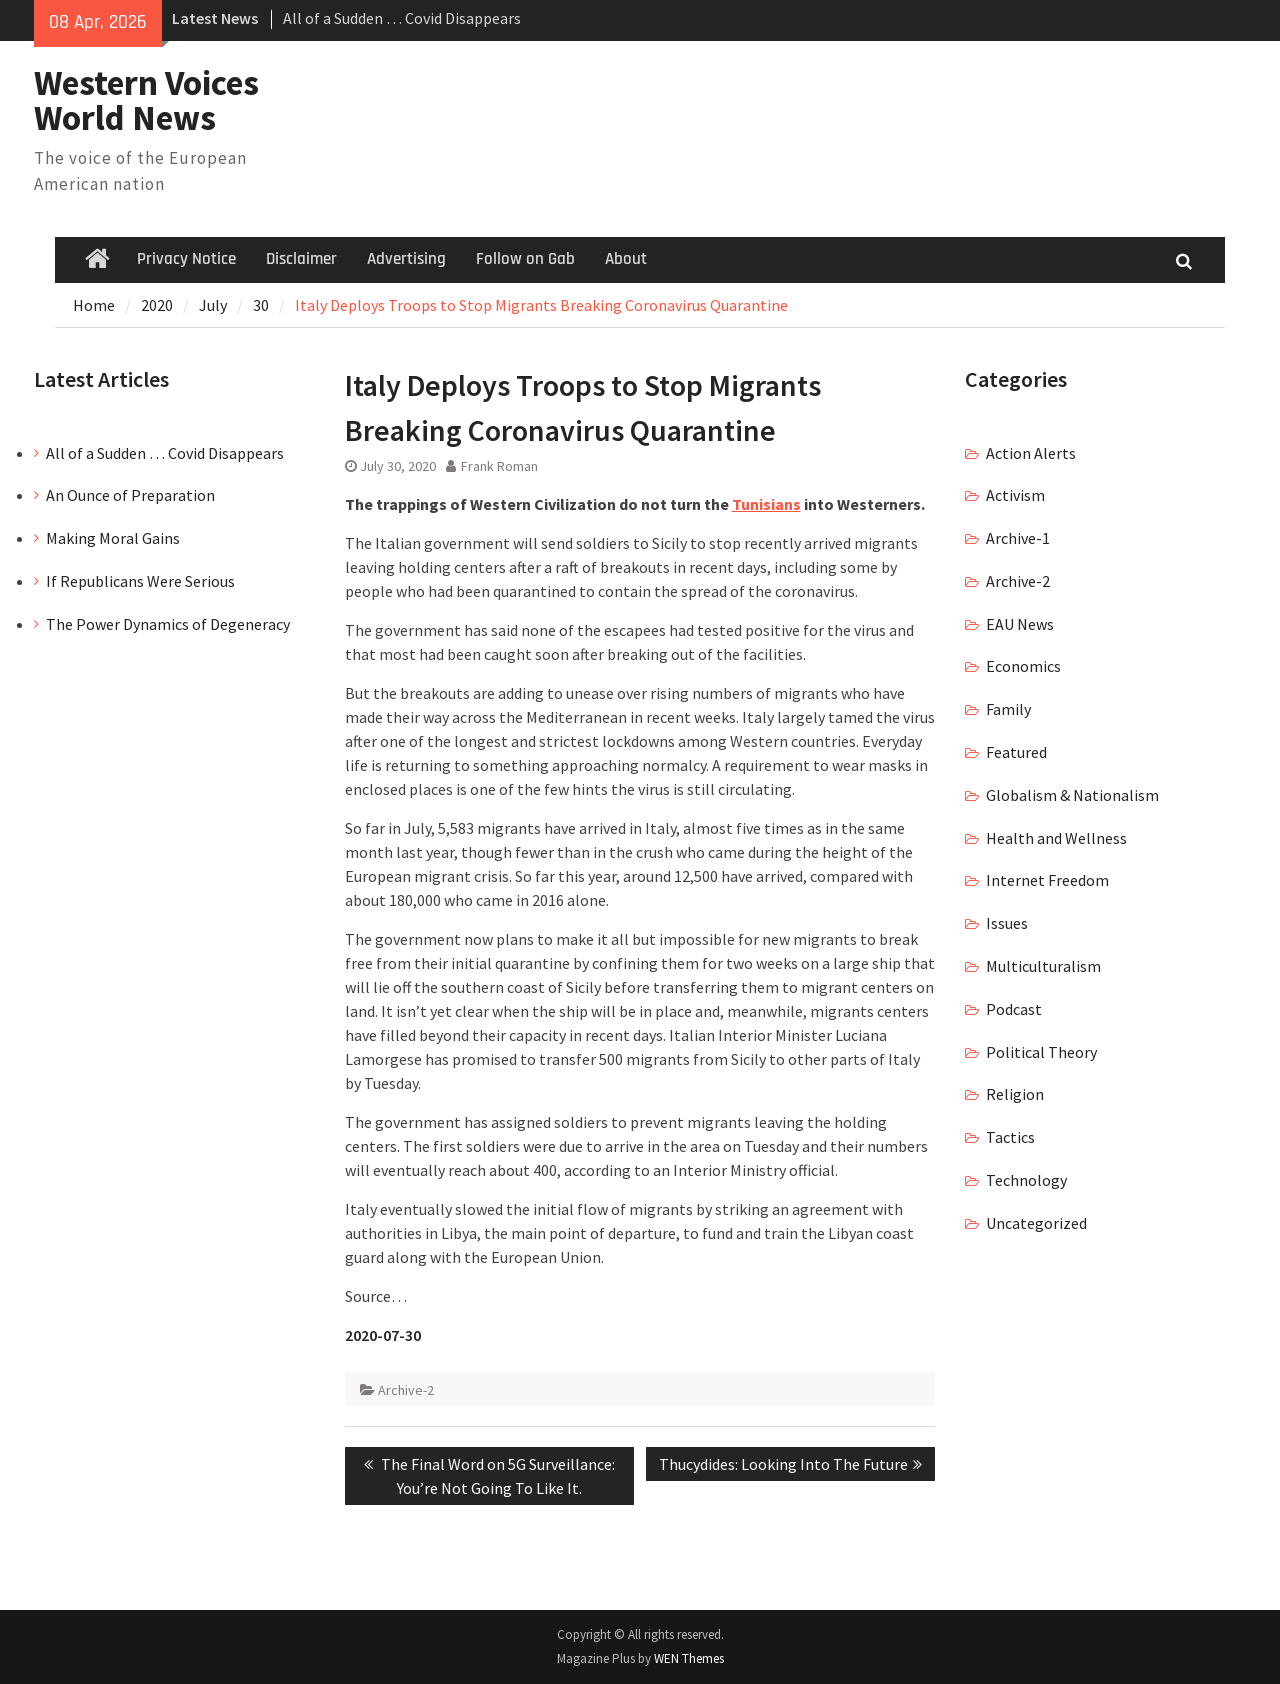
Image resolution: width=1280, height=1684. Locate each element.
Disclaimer (301, 259)
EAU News (1020, 624)
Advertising (406, 259)
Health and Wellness (1056, 838)
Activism (1015, 495)
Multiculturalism (1043, 966)
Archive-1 (1018, 538)
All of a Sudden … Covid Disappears (402, 18)
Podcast (1014, 1009)
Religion (1015, 1094)
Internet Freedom (1047, 880)
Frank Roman (499, 466)
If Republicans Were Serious (140, 581)
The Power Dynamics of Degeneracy (168, 624)
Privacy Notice (186, 259)
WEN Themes (689, 1658)
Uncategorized (1036, 1223)
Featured (1016, 752)
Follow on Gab (525, 259)
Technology (1026, 1180)
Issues (1007, 923)
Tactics (1010, 1137)
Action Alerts (1031, 453)
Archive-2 (406, 1390)
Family (1008, 709)
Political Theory (1041, 1052)
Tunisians (766, 504)
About (626, 259)
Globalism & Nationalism (1072, 795)
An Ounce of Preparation (130, 495)
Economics (1023, 666)
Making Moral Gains (113, 538)
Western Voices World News (146, 100)
